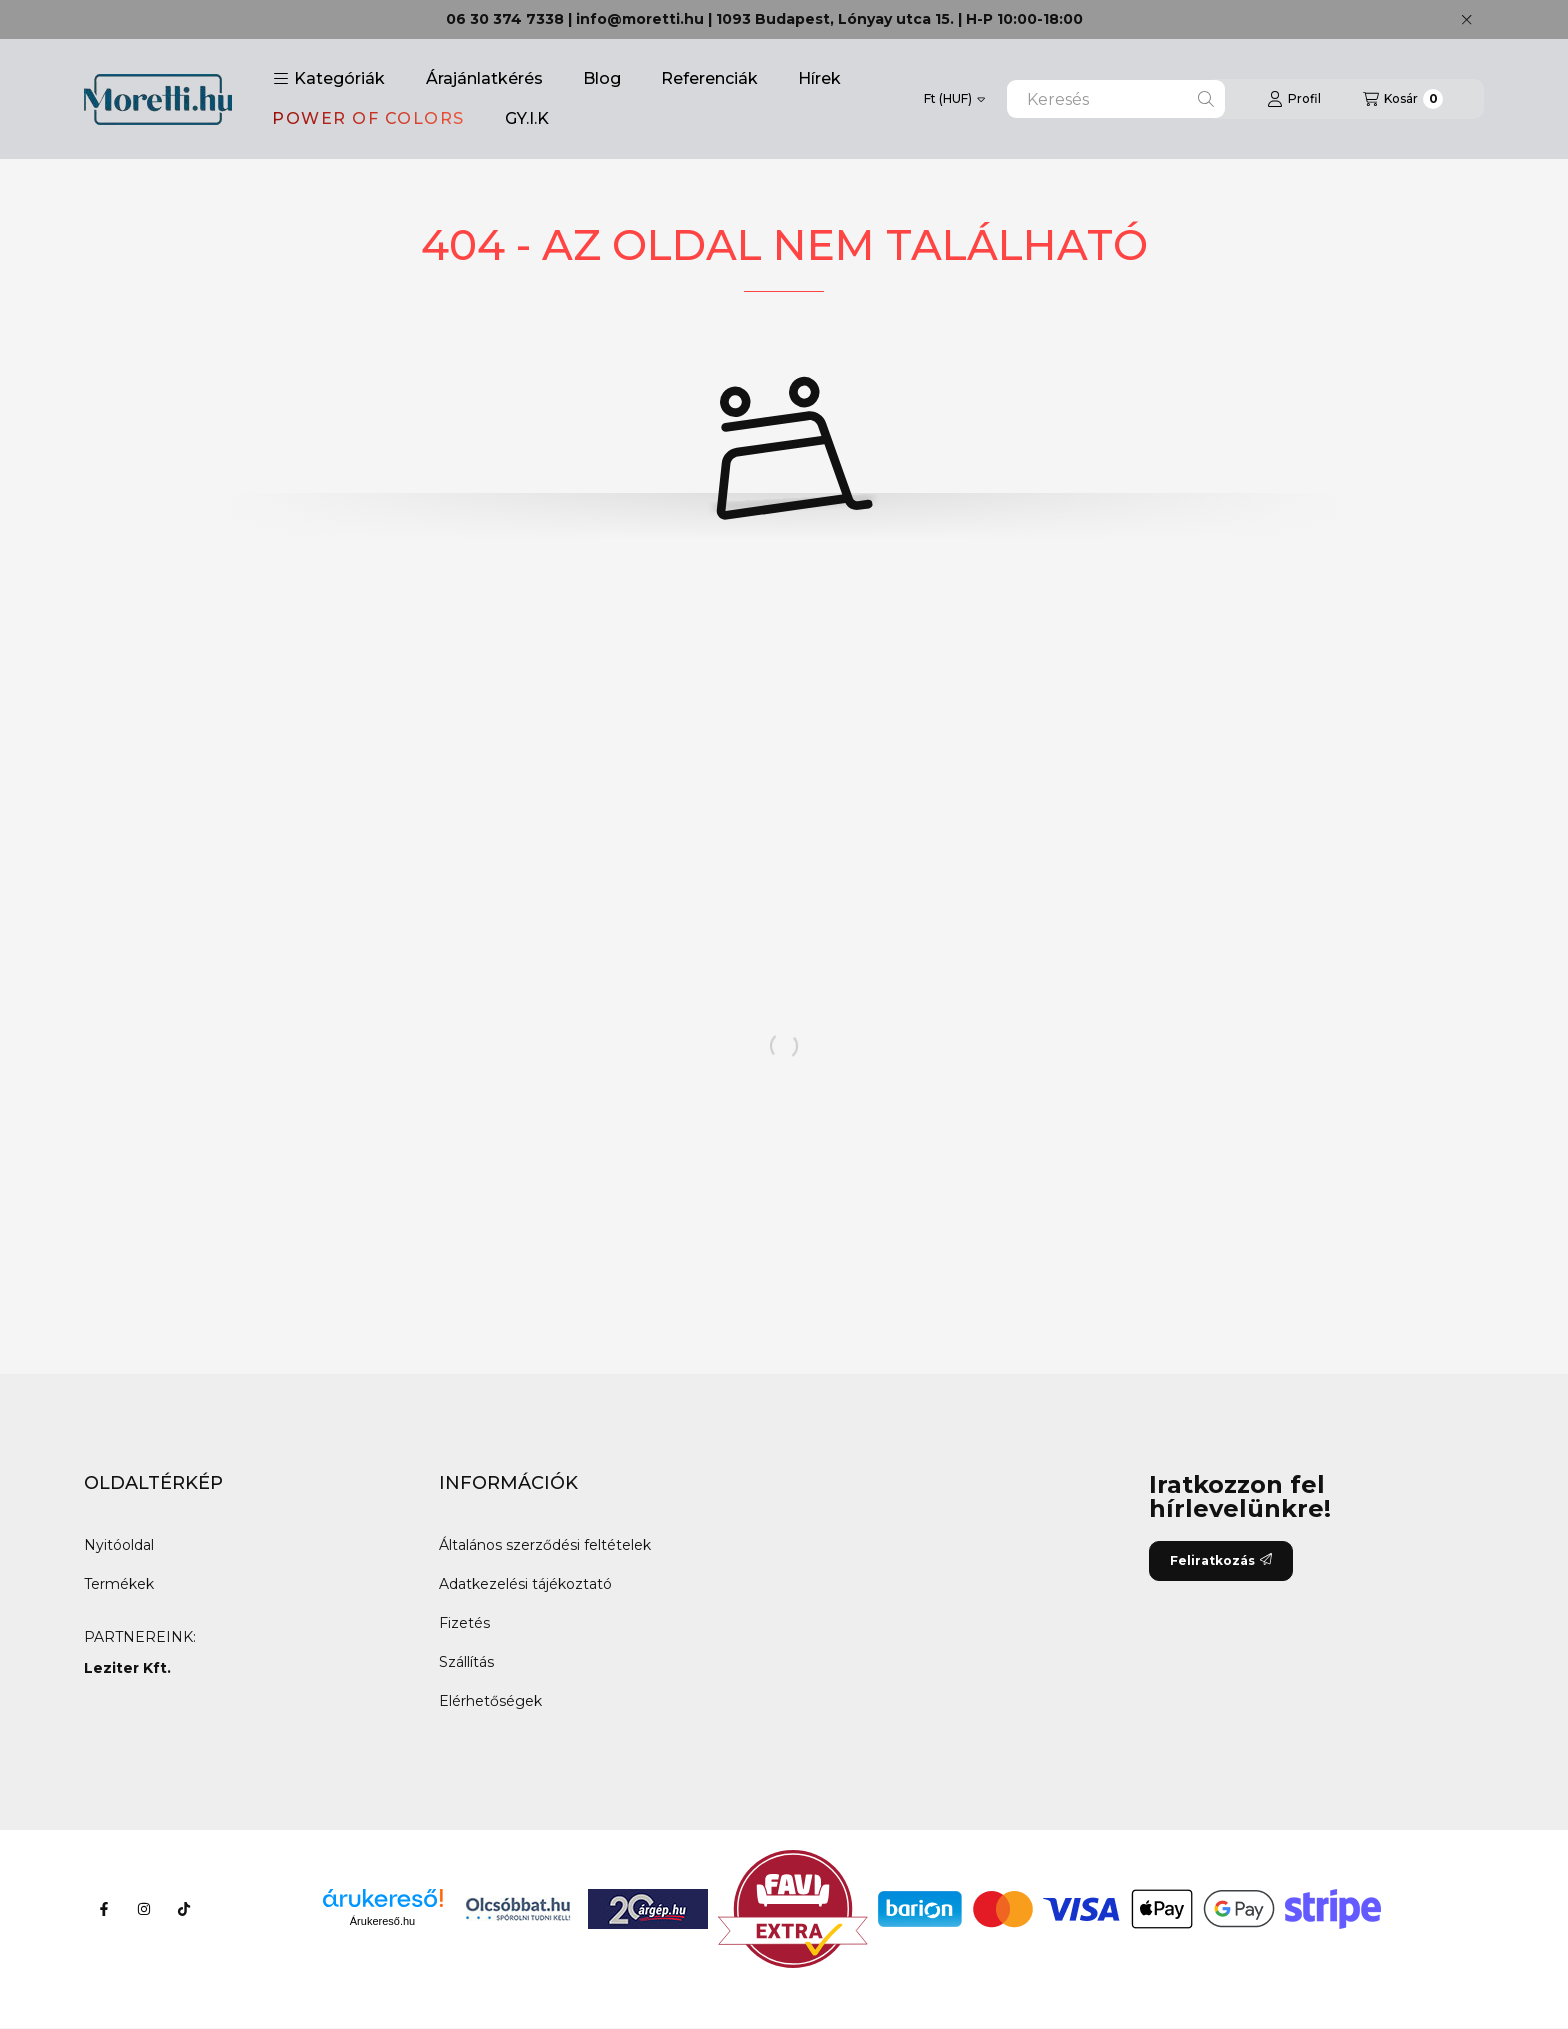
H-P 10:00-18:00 (1024, 19)
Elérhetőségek (490, 1701)
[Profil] (1294, 99)
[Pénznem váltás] (954, 99)
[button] (329, 79)
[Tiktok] (184, 1909)
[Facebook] (104, 1909)
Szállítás (466, 1662)
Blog (602, 78)
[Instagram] (144, 1909)
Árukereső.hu (382, 1921)
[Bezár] (1466, 20)
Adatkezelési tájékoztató (525, 1584)
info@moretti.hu (640, 19)
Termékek (119, 1584)
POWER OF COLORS (368, 118)
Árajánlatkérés (484, 78)
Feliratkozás (1221, 1560)
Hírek (819, 78)
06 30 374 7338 (505, 19)
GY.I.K (527, 118)
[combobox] (1116, 99)
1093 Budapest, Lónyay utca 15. (835, 19)
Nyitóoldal (119, 1545)
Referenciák (709, 78)
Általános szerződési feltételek (545, 1545)
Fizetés (464, 1623)
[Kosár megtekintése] (1403, 99)
